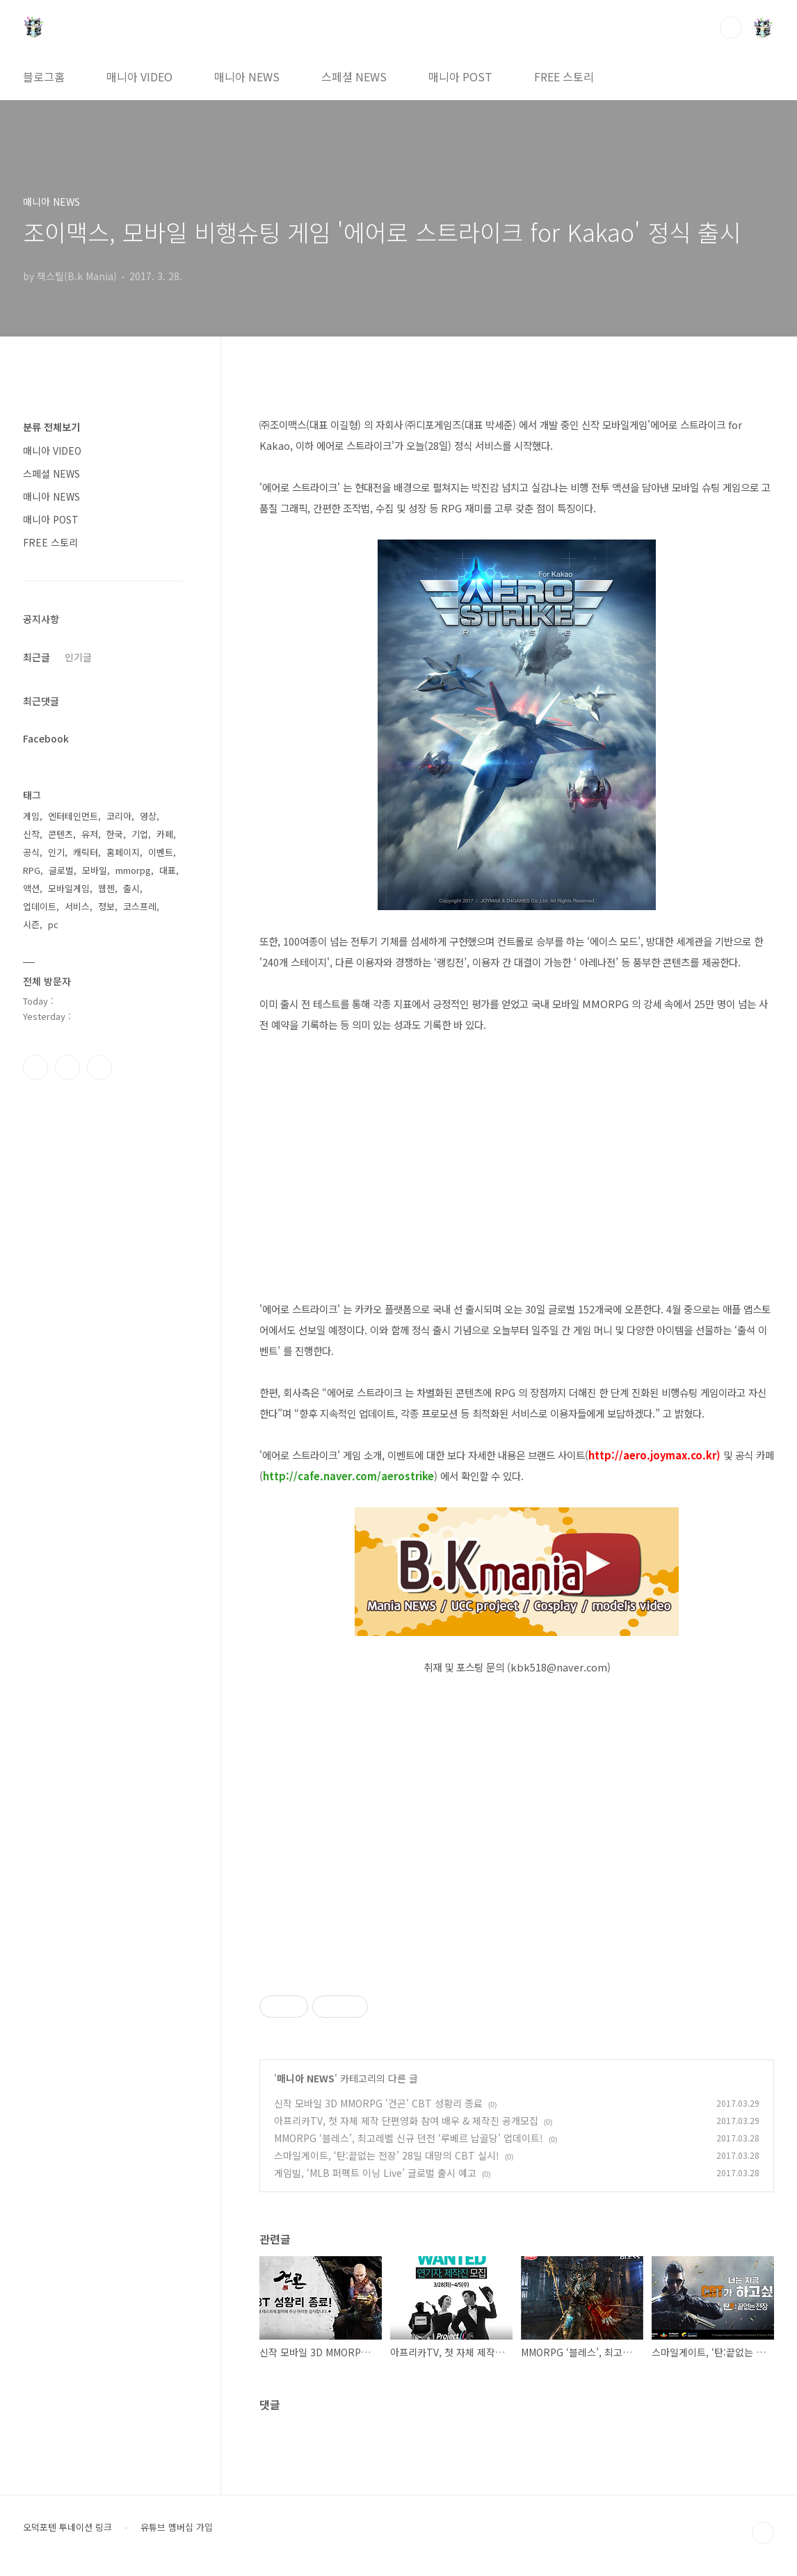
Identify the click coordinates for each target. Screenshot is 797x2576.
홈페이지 (123, 852)
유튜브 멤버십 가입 (176, 2527)
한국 (114, 834)
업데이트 (39, 906)
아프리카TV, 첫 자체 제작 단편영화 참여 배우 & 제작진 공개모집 (406, 2121)
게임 (31, 816)
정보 (106, 906)
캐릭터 (85, 852)
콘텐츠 (60, 834)
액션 (31, 888)
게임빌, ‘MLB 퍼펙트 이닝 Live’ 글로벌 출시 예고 (375, 2173)
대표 (167, 870)
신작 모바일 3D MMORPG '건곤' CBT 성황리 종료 (378, 2103)
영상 (148, 816)
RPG (31, 870)
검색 (730, 27)
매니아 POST (460, 76)
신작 (31, 834)
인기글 (78, 657)
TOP (763, 2533)
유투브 (99, 1067)
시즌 (31, 924)
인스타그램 (67, 1067)
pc (53, 924)
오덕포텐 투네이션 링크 (67, 2527)
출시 (131, 888)
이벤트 (160, 852)
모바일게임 (69, 888)
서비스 (77, 906)
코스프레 (139, 906)
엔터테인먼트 (73, 816)
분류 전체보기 (51, 427)
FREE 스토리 (564, 76)
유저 (89, 834)
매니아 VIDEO (139, 76)
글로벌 (61, 870)
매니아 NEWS (247, 76)
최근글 (36, 657)
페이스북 (35, 1067)
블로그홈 (44, 76)
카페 (164, 834)
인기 (56, 852)
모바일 (94, 870)
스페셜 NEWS (354, 76)
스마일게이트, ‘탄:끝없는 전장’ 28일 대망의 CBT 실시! (386, 2155)
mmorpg (133, 870)
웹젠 (106, 888)
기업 (139, 834)
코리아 (118, 816)
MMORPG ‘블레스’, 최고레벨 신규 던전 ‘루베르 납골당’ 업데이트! (408, 2138)
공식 (31, 852)
